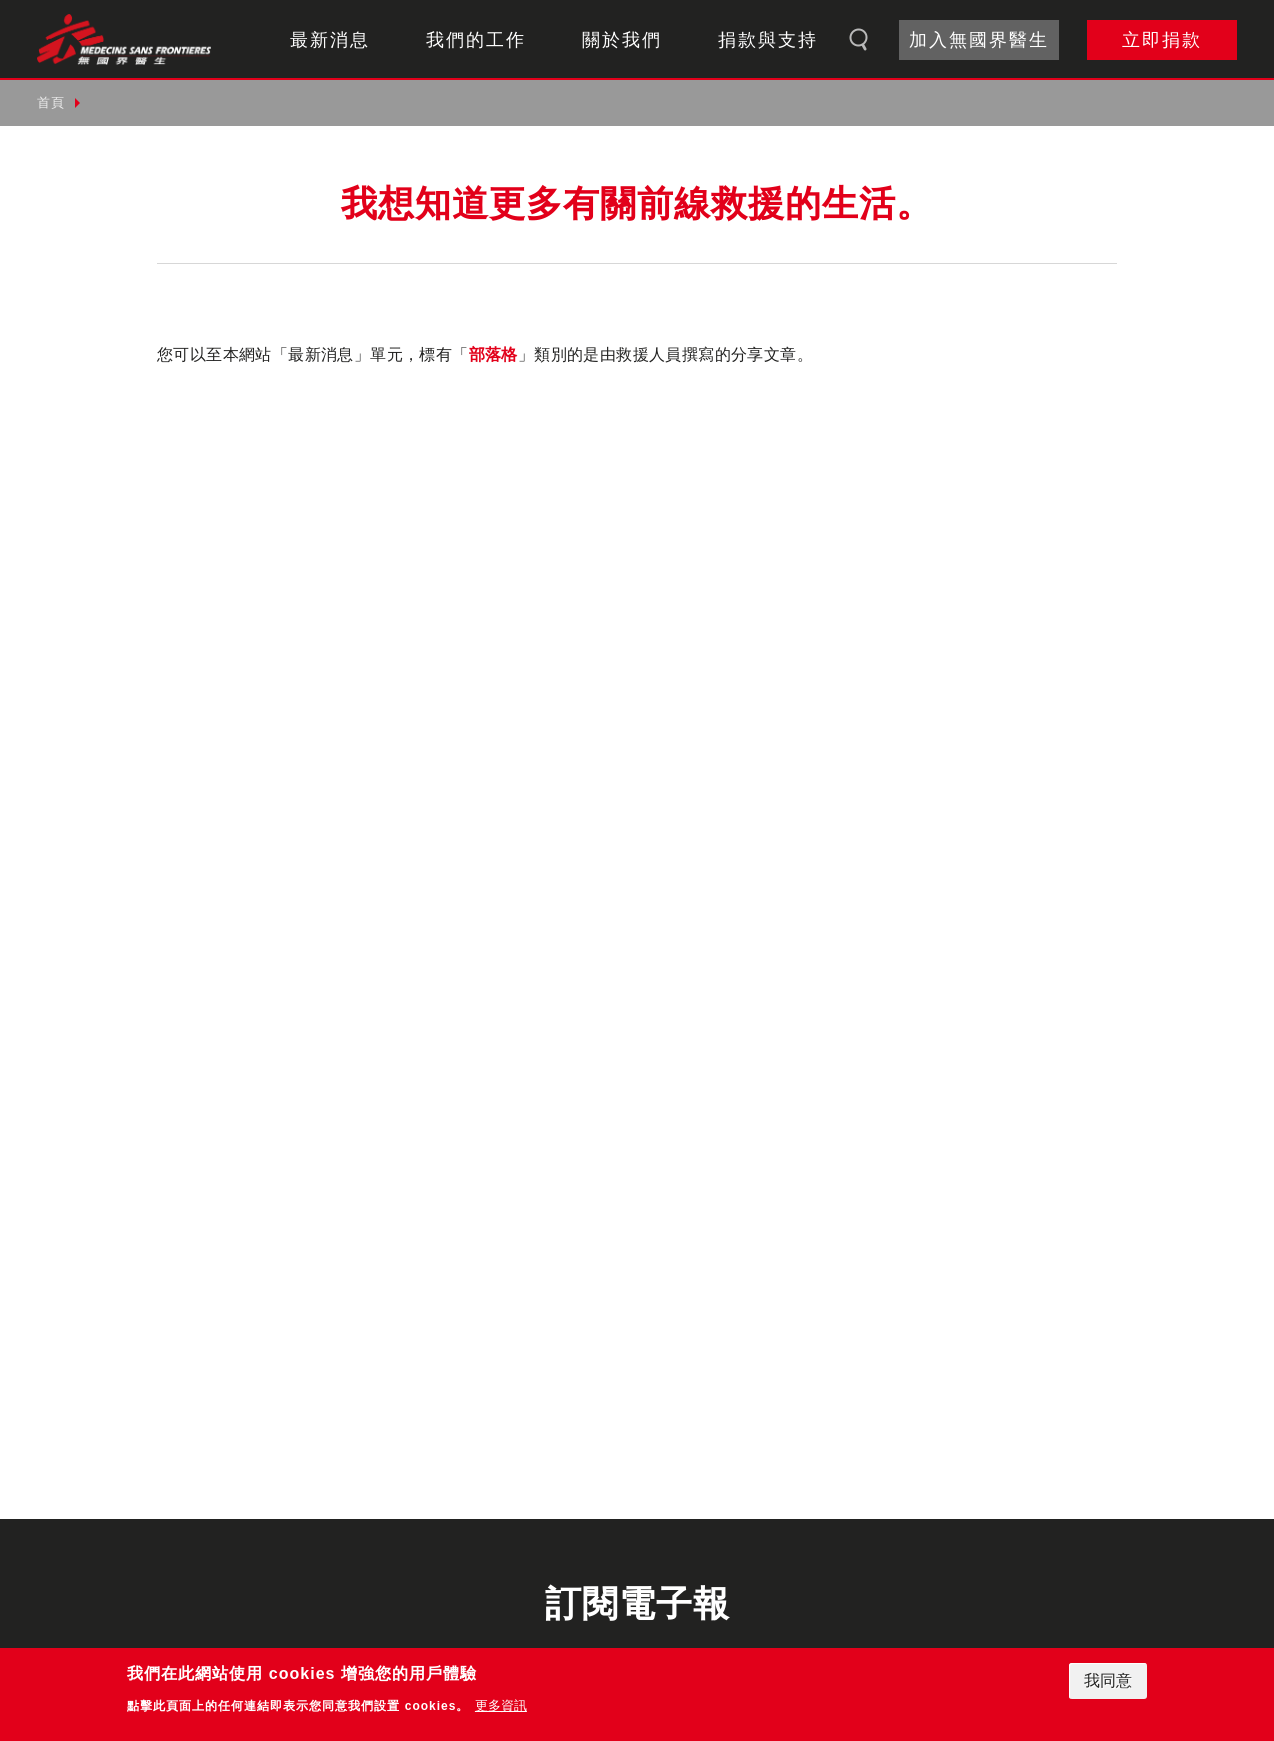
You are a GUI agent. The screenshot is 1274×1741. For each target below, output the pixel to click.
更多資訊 (501, 1705)
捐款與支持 (768, 40)
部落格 (493, 354)
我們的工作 (476, 40)
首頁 (51, 102)
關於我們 (622, 40)
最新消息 (330, 40)
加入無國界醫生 (979, 40)
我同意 (1108, 1680)
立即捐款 (1162, 40)
